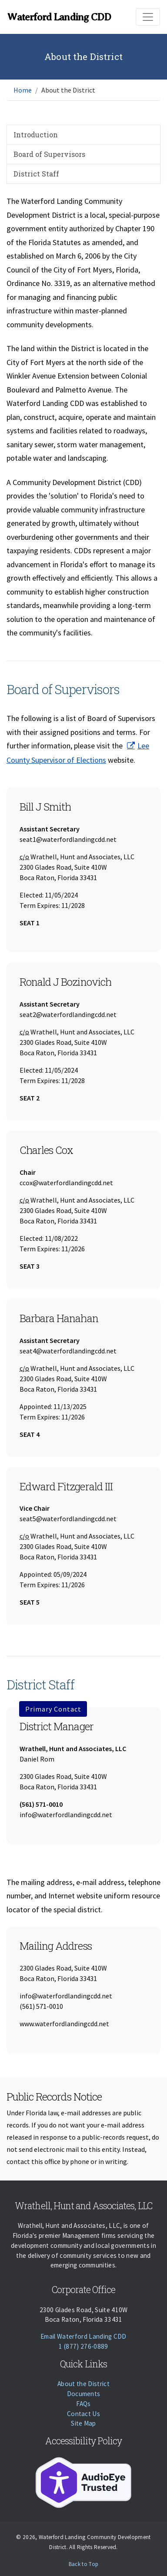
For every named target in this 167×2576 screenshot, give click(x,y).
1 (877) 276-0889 (83, 2346)
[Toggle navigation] (148, 17)
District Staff (36, 173)
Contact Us (83, 2414)
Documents (83, 2394)
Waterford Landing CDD (59, 17)
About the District (83, 2384)
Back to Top (84, 2564)
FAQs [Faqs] (83, 2404)
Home (22, 90)
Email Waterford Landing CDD (83, 2336)
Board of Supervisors (49, 154)
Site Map (83, 2423)
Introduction (35, 134)
